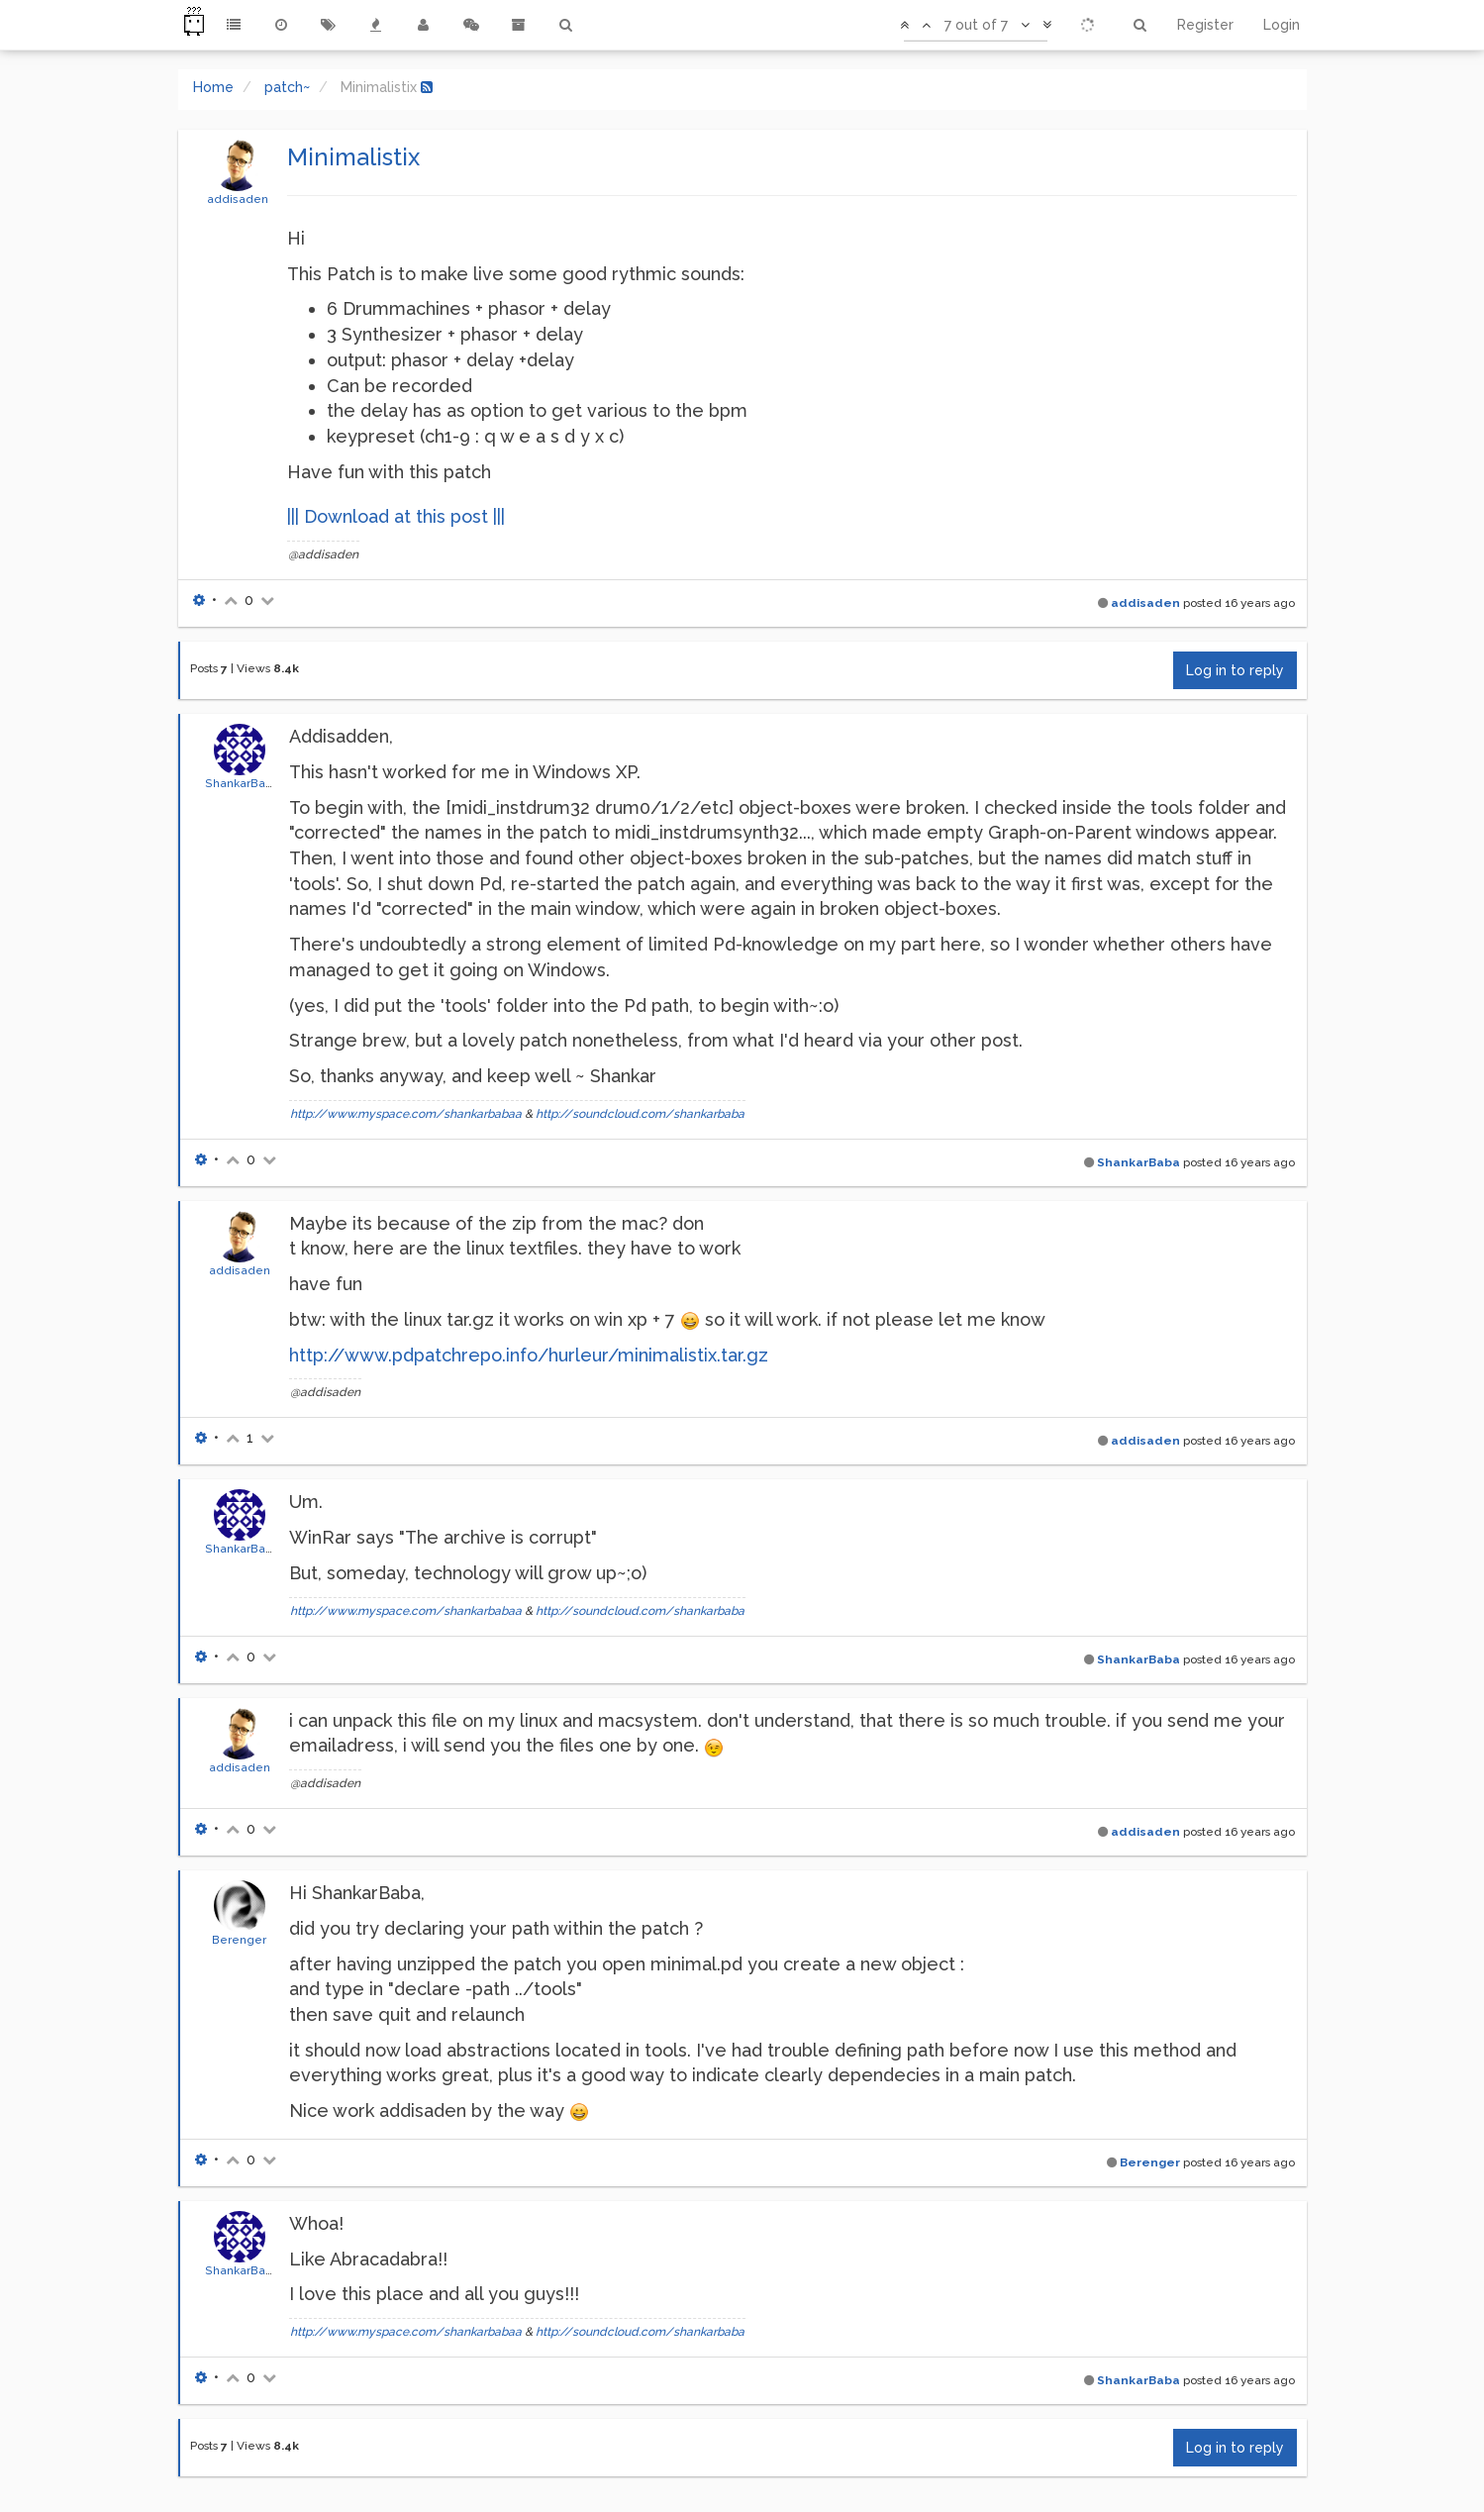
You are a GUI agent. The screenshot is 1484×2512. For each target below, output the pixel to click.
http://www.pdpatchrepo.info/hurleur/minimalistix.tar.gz (528, 1355)
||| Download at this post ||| (396, 516)
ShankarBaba (242, 783)
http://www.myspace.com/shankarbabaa (406, 1114)
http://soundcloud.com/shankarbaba (640, 1114)
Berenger (239, 1940)
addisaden (237, 199)
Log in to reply (1235, 670)
